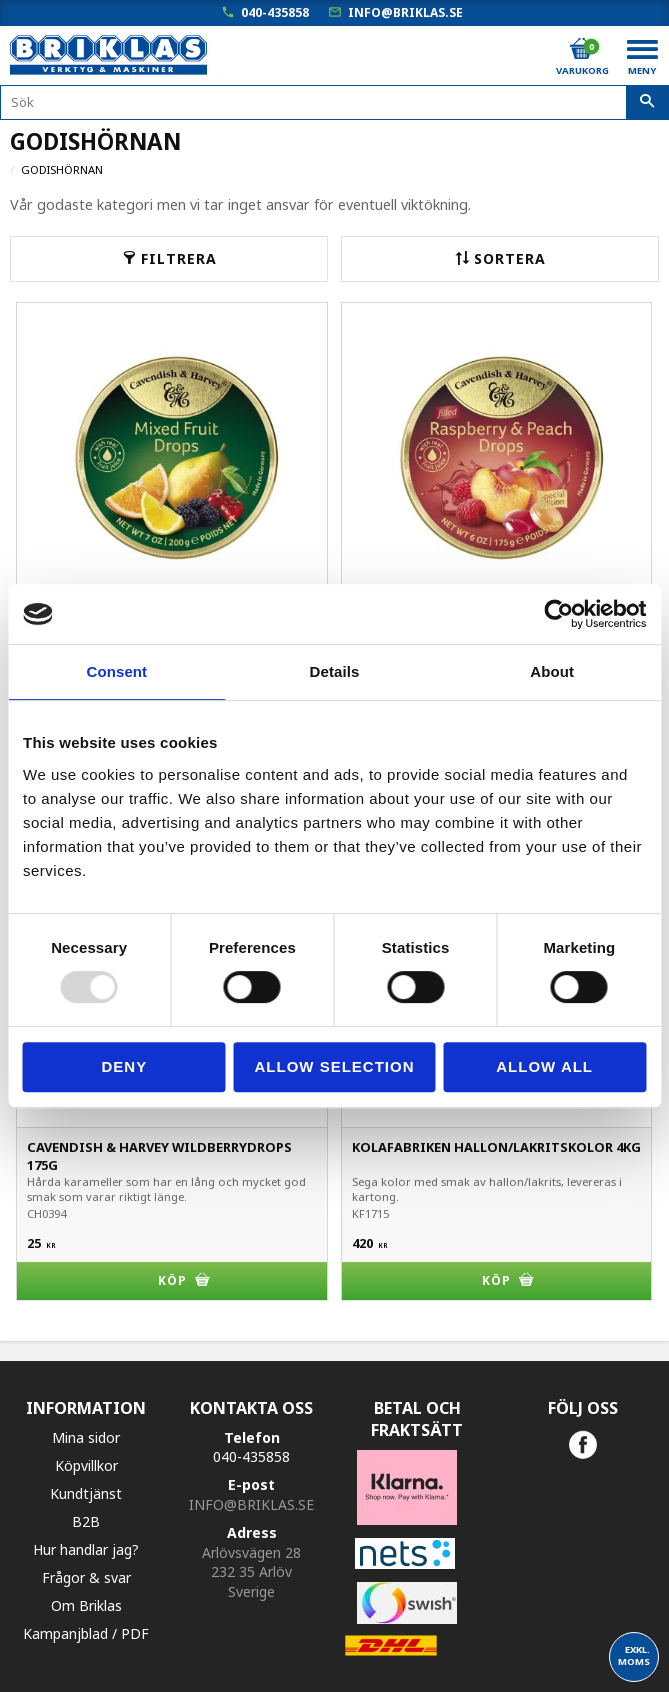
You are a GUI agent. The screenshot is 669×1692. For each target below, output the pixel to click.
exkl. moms (634, 1655)
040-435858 (275, 12)
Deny (124, 1066)
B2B (86, 1521)
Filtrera (179, 258)
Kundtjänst (86, 1493)
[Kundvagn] (581, 49)
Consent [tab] (116, 671)
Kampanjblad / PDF (86, 1633)
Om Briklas (86, 1605)
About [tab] (552, 671)
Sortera (510, 258)
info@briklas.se (405, 12)
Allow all (544, 1066)
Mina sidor (86, 1437)
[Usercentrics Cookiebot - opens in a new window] (558, 614)
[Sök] (647, 103)
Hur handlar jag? (86, 1549)
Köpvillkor (86, 1465)
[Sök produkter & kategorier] (334, 102)
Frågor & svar (86, 1577)
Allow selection (334, 1066)
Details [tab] (335, 671)
